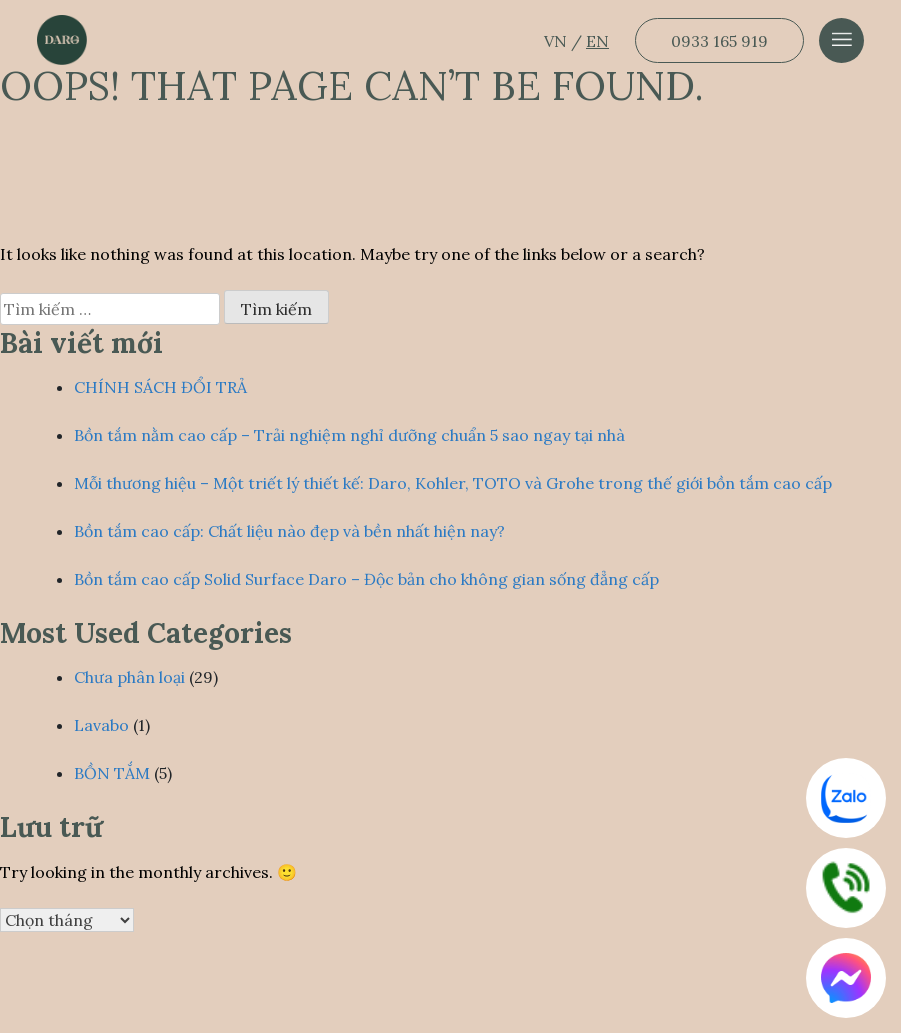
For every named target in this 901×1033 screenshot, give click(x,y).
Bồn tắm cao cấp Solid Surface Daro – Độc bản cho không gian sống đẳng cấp (366, 579)
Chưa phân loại (129, 677)
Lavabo (101, 725)
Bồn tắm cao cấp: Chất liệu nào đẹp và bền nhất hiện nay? (289, 531)
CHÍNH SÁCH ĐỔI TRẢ (160, 387)
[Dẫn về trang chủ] (62, 40)
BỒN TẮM (112, 773)
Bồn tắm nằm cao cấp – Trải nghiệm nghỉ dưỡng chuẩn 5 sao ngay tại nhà (349, 435)
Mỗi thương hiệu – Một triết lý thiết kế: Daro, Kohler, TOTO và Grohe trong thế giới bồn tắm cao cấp (453, 483)
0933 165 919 (719, 41)
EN (597, 41)
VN (557, 41)
